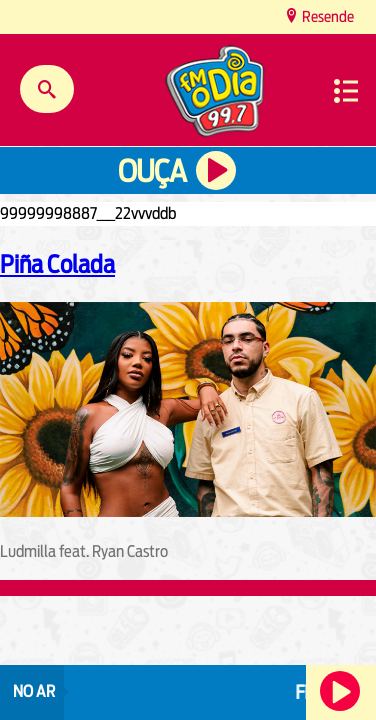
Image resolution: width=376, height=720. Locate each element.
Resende (326, 16)
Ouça (152, 171)
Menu (346, 91)
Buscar (47, 89)
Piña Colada (57, 264)
